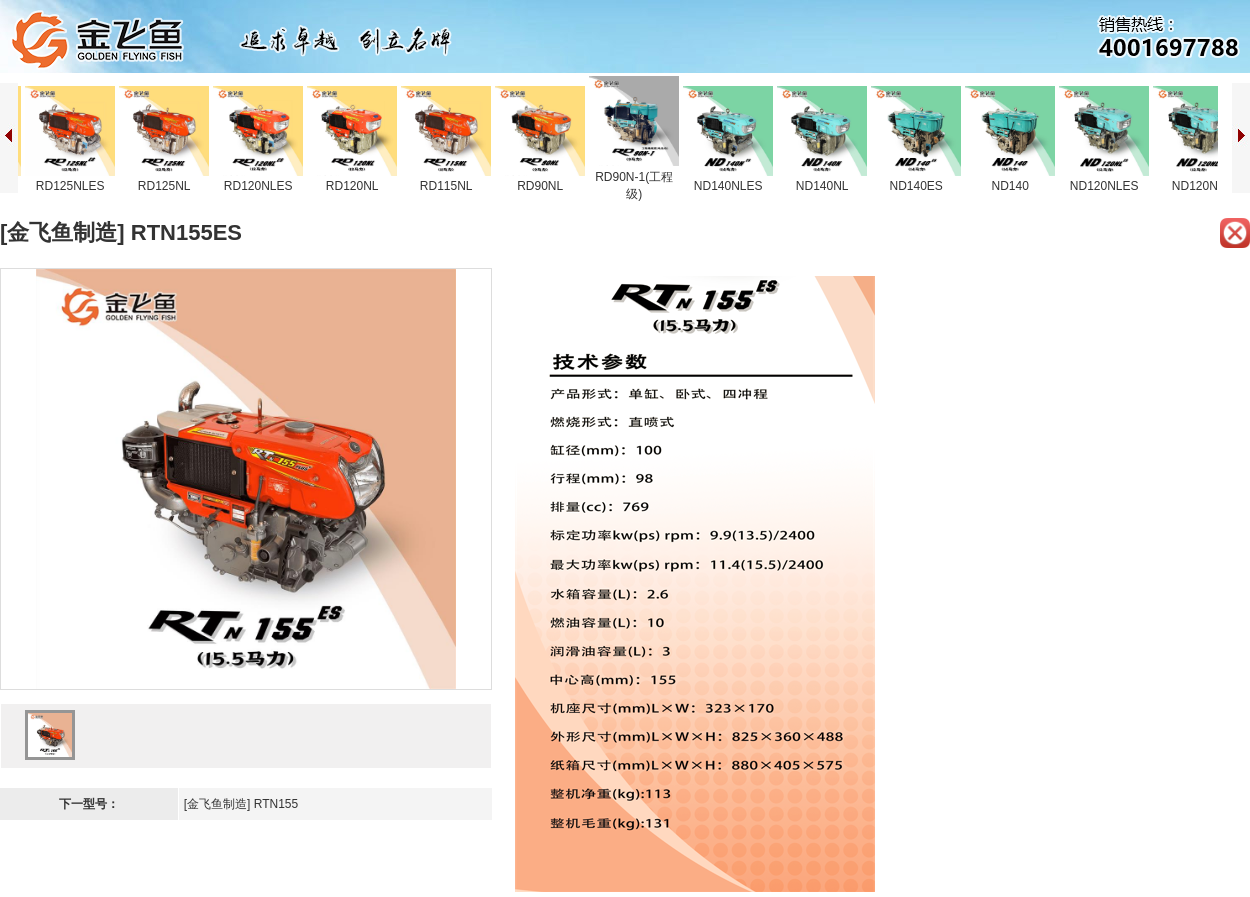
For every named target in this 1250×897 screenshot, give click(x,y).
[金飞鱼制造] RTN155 (241, 804)
